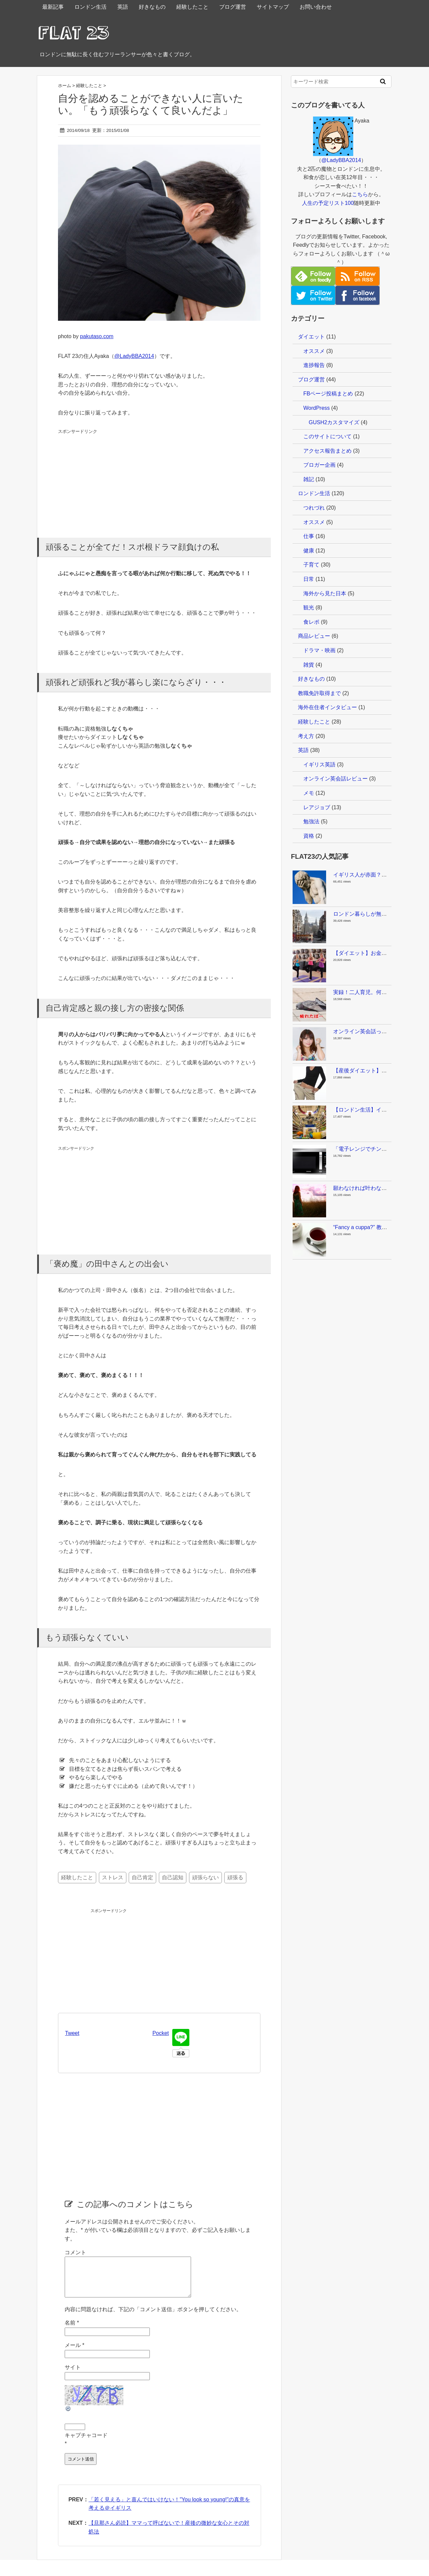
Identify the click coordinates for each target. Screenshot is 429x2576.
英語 (122, 7)
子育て (311, 564)
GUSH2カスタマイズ (334, 422)
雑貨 (308, 665)
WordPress (316, 408)
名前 (72, 2331)
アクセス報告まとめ (327, 451)
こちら (360, 194)
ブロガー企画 (319, 465)
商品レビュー (314, 636)
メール (74, 2353)
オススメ (314, 351)
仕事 (308, 536)
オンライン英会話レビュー (335, 778)
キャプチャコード (86, 2443)
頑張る (235, 1877)
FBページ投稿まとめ (328, 393)
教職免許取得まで (319, 693)
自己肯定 (142, 1877)
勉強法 (311, 821)
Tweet (72, 2033)
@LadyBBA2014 (134, 356)
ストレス (112, 1877)
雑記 (308, 479)
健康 (308, 550)
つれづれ (314, 508)
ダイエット (311, 336)
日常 (308, 579)
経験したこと (192, 7)
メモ (308, 793)
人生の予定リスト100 (328, 203)
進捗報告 (314, 365)
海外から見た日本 (324, 593)
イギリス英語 (319, 764)
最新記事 (53, 7)
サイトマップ (273, 7)
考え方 (306, 736)
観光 (308, 607)
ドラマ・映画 (319, 650)
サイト (73, 2375)
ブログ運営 (232, 7)
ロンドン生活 (90, 7)
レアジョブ (316, 807)
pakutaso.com (97, 336)
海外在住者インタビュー (327, 707)
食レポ (311, 622)
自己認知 (172, 1877)
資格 (308, 836)
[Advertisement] (108, 477)
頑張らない (205, 1877)
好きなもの (152, 7)
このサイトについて (327, 436)
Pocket (160, 2033)
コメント (75, 2252)
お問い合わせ (316, 7)
